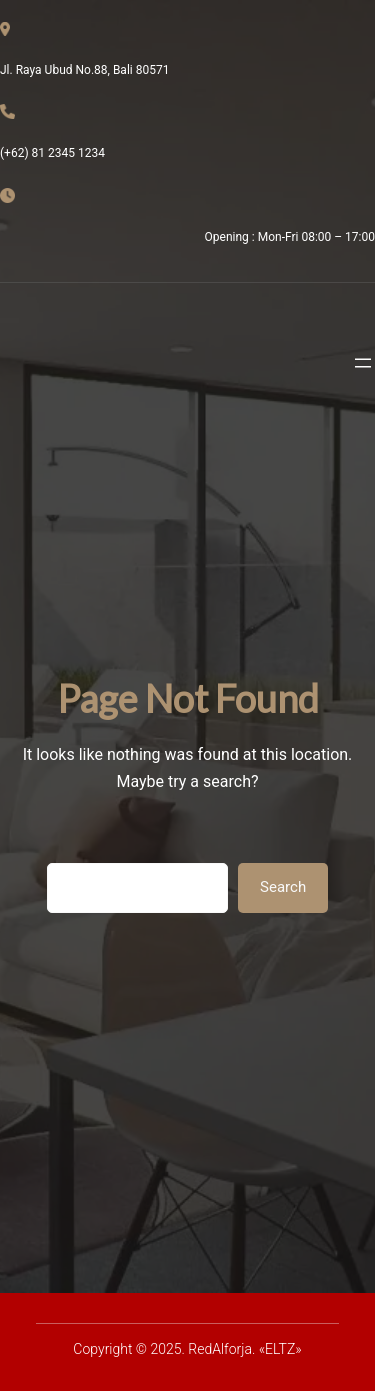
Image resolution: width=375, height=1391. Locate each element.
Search (283, 887)
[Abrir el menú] (363, 363)
